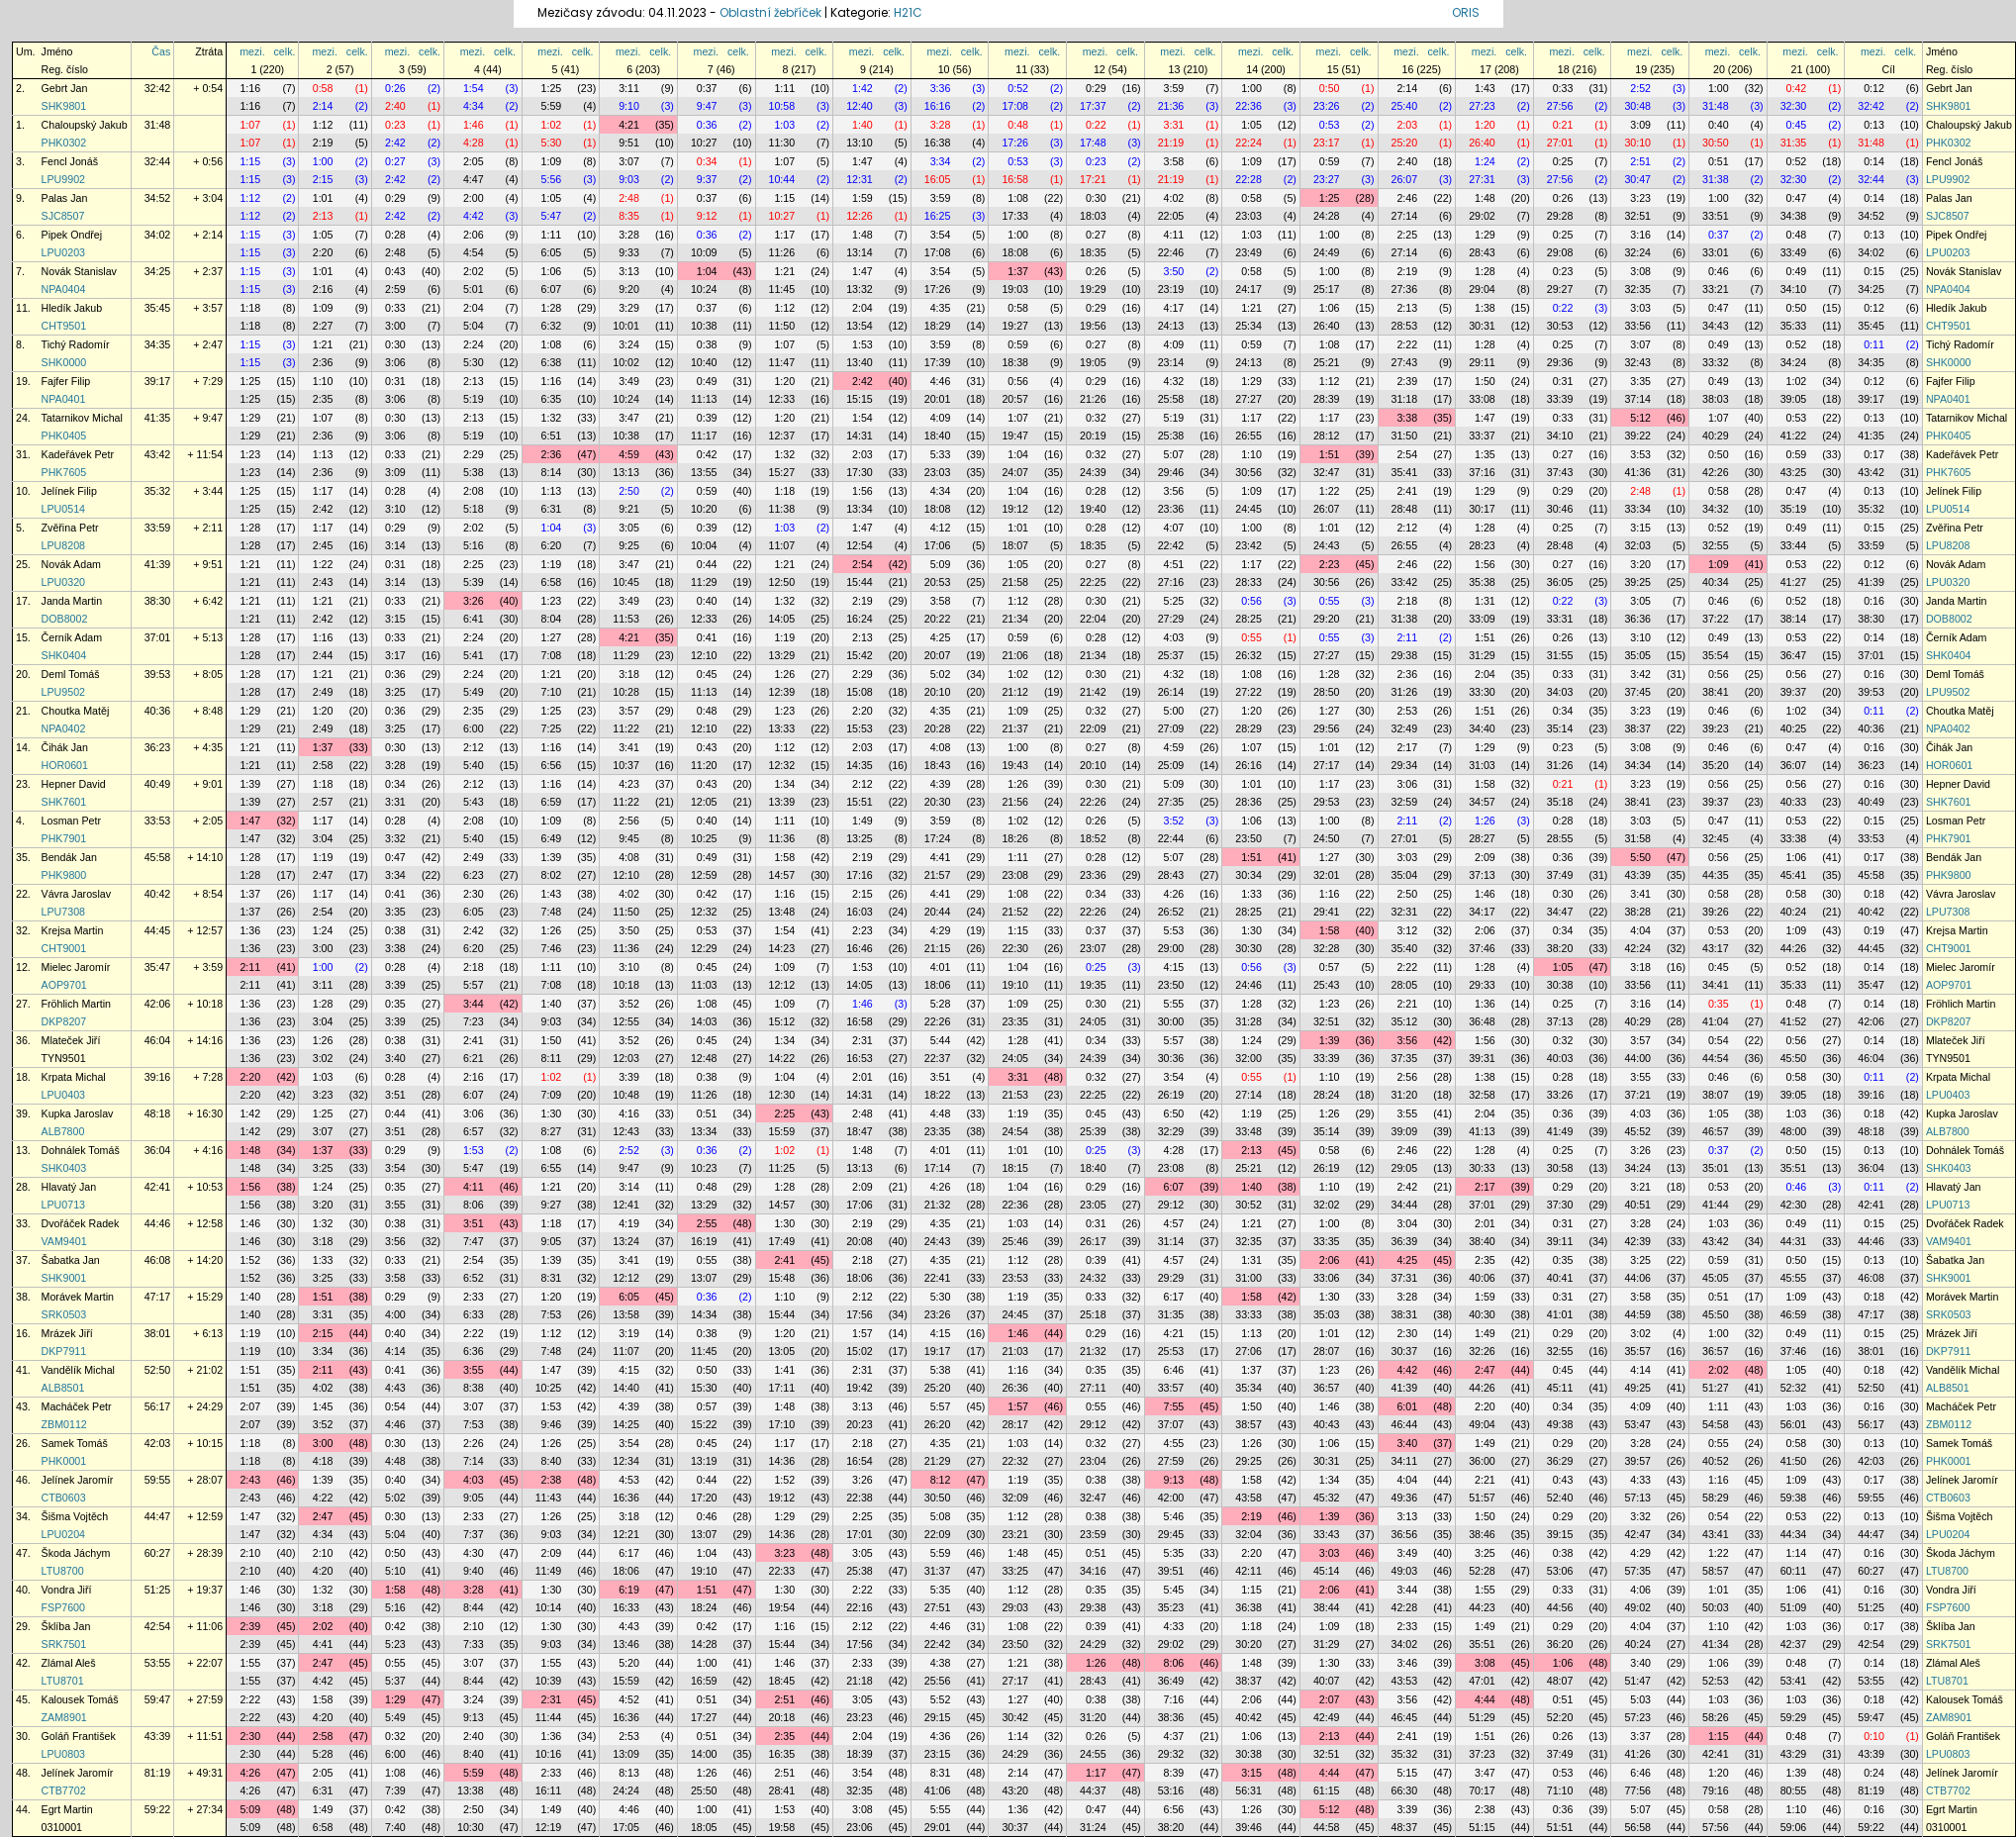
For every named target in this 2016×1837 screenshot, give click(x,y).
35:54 (1715, 655)
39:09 (1405, 1131)
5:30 (551, 142)
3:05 (629, 527)
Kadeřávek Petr (78, 454)
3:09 (1640, 125)
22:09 (1093, 728)
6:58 (551, 582)
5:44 (940, 1040)
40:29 (1715, 435)
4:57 (1174, 1223)
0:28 (395, 235)
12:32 (782, 765)
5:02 (940, 674)
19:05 (1093, 362)
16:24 (859, 619)
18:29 (937, 326)
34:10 (1793, 289)
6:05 (551, 252)
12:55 (626, 1021)
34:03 (1560, 692)
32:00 (1248, 1058)
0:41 (707, 637)
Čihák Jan (65, 747)
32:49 (1405, 728)
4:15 (1174, 967)
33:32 (1715, 362)
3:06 (395, 362)
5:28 (940, 1004)
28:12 (1326, 435)
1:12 (323, 125)
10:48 (626, 1095)
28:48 (1405, 509)
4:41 (940, 857)
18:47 (859, 1131)
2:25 (1406, 235)
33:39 (1560, 399)
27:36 (1405, 289)
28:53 (1405, 326)
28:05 (1405, 985)
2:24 (473, 344)
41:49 (1560, 1131)
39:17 (157, 381)
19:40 (1093, 509)
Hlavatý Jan (69, 1187)
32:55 (1715, 545)
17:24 (937, 838)
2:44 (323, 655)
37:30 (1560, 1204)
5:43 (473, 802)
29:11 (1482, 362)
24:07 (1015, 472)
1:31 (1485, 601)
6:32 (551, 326)
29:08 (1560, 252)
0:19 (1874, 930)
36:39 (1405, 1241)
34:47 (1560, 912)
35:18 (1560, 802)
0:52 (1018, 88)
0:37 (707, 88)
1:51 (1329, 454)
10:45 (626, 582)
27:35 (1171, 802)
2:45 (323, 545)
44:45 (157, 930)
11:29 (704, 582)
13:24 (626, 1241)
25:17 (1326, 289)
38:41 (1715, 692)
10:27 (704, 142)
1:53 (862, 344)
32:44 (157, 161)
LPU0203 (63, 252)
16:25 (937, 216)
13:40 (859, 362)
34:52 (157, 198)
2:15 (323, 179)
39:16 (157, 1077)
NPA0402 (64, 728)
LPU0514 (63, 509)
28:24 (1326, 1095)
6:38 (551, 362)
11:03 (704, 985)
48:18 (157, 1113)
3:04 (323, 838)
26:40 (1482, 142)
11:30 (782, 142)
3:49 (629, 381)
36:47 (1793, 655)
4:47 (473, 179)
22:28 (1248, 179)
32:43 (1637, 362)
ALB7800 (63, 1131)
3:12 (1406, 930)
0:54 (1718, 1040)
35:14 (1560, 728)
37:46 (1482, 948)
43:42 (157, 454)
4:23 (629, 784)
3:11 (629, 88)
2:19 (323, 142)
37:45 (1637, 692)
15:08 (859, 692)
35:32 (157, 491)
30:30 (1248, 948)
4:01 (940, 967)
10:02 (626, 362)
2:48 (629, 198)
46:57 (1715, 1131)
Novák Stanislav (79, 271)
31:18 (1405, 399)
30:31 (1482, 326)
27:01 (1560, 142)
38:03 (1715, 399)
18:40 (937, 435)
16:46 (859, 948)
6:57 (473, 1131)
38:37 (1637, 728)
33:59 (157, 527)
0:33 (1563, 88)
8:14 (551, 472)
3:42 (1640, 674)
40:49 (157, 784)
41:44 (1715, 1204)
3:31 (1174, 125)
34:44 (1405, 1204)
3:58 (1174, 161)
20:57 (1015, 399)
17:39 (937, 362)
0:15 (1874, 271)
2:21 (1406, 1004)
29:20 (1326, 619)
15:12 (782, 1021)
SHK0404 (64, 655)
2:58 (323, 765)
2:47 (323, 875)
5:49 (473, 692)
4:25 (940, 637)
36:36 (1637, 619)
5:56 (551, 179)
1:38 (1485, 308)
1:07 (250, 125)
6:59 (551, 802)
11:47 (782, 362)
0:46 (1718, 271)
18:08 (1015, 252)
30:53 (1560, 326)
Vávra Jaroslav (76, 894)
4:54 (473, 252)
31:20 (1405, 1095)
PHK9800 (64, 875)
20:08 (859, 1241)
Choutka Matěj (76, 711)
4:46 (940, 381)
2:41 (1406, 491)
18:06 (937, 985)
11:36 (782, 838)
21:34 (1015, 619)
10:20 (704, 509)
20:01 (937, 399)
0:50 (1329, 88)
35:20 (1715, 765)
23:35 (1015, 1021)
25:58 (1171, 399)
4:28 (473, 142)
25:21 (1326, 362)
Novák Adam (71, 564)
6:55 (551, 1168)
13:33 (782, 728)
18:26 (1015, 838)
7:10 (551, 692)
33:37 (1482, 435)
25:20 (1405, 142)
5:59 (551, 106)
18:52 (1093, 838)
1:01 (323, 198)
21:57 (937, 875)
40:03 (1560, 1058)
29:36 (1560, 362)
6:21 (473, 1058)
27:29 (1171, 619)
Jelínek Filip (69, 491)
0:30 (1096, 198)
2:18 (1406, 601)
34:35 (157, 344)
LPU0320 (63, 582)
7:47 (473, 1241)
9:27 (551, 1204)
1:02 (551, 125)
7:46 (551, 948)
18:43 (937, 765)
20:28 (937, 728)
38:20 (1560, 948)
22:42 (1171, 545)
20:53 (937, 582)
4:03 (1174, 637)
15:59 (782, 1131)
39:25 (1637, 582)
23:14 (1171, 362)
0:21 (1563, 125)
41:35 (157, 418)
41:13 (1482, 1131)
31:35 (1793, 142)
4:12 (940, 527)
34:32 (1715, 509)
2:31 (862, 1040)
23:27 (1326, 179)
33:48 (1248, 1131)
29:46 (1171, 472)
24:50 (1326, 838)
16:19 (704, 1241)
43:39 (1637, 875)
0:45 (1796, 125)
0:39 (707, 418)
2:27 (323, 326)
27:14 (1405, 216)
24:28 (1326, 216)
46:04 (157, 1040)
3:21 (1640, 1187)
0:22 (1096, 125)
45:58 (157, 857)
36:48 (1482, 1021)
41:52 (1793, 1021)
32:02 (1326, 1204)
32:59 (1405, 802)
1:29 (1485, 235)
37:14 (1637, 399)
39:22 (1637, 435)
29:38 (1405, 655)
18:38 (1015, 362)
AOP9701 (64, 985)
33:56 (1637, 326)
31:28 (1248, 1021)
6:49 (551, 838)
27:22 (1248, 692)
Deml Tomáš (71, 674)
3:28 (940, 125)
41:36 (1637, 472)
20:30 (937, 802)
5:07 (1174, 454)
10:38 (704, 326)
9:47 (707, 106)
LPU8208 (63, 545)
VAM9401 (64, 1241)
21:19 (1171, 142)
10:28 (626, 692)
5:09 (940, 564)
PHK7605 (64, 472)
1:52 (250, 1260)
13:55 (704, 472)
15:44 (859, 582)
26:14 (1171, 692)
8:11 (551, 1058)
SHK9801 (64, 106)
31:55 (1560, 655)
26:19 (1171, 1095)
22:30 (1015, 948)
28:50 (1326, 692)
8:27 (551, 1131)
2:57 (323, 802)
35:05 (1637, 655)
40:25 (1793, 728)
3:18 (629, 674)
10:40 (704, 362)
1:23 (250, 454)
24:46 (1248, 985)
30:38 (1560, 985)
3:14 (395, 545)
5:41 (473, 655)
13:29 (782, 655)
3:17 (395, 655)
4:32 (1174, 381)
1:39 (250, 784)
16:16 (937, 106)
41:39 (157, 564)
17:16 (859, 875)
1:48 (1485, 198)
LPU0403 (63, 1095)
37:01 (157, 637)
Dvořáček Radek (81, 1223)
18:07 (1015, 545)
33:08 (1482, 399)
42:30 (1793, 1204)
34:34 (1637, 765)
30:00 (1171, 1021)
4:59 (629, 454)
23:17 (1326, 142)
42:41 (157, 1187)
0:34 (707, 161)
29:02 (1482, 216)
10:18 (626, 985)
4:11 (1174, 235)
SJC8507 (63, 216)
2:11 (1406, 637)
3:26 (473, 601)
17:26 (1015, 142)
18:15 (1015, 1168)
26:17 (1093, 1241)
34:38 (1793, 216)
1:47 (862, 161)
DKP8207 (64, 1021)
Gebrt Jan (65, 88)
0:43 (395, 271)
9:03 (629, 179)
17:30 (859, 472)
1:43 (1485, 88)
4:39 (940, 784)
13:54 (859, 326)
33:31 (1560, 619)
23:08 (1015, 875)
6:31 (551, 509)
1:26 (784, 674)
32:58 (1482, 1095)
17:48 (1093, 142)
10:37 (626, 765)
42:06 (157, 1004)
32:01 (1326, 875)
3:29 (629, 308)
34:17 (1482, 912)
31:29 (1482, 655)
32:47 (1326, 472)
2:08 (473, 491)
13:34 (859, 509)
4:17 (1174, 308)
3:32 (395, 838)
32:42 (157, 88)
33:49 (1793, 252)
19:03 (1015, 289)
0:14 (1874, 161)
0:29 (1096, 88)
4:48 (940, 1113)
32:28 (1326, 948)
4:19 (629, 1223)
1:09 (551, 161)
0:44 (707, 564)
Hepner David (74, 784)
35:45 (157, 308)
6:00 (473, 728)
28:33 (1248, 582)
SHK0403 (64, 1168)
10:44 (782, 179)
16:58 (1015, 179)
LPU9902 (63, 179)
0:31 (395, 381)
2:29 (473, 454)
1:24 (1485, 161)
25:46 (1015, 1241)
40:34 (1715, 582)
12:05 (704, 802)
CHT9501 (64, 326)
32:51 (1637, 216)
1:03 (784, 125)
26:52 (1171, 912)
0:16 (1874, 601)
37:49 (1560, 875)
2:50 (629, 491)
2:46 (1406, 198)
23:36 (1171, 509)
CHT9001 (64, 948)
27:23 (1482, 106)
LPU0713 (63, 1204)
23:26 (1326, 106)
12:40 (859, 106)
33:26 (1560, 1095)
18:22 (937, 1095)
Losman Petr (71, 820)
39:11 (1560, 1241)
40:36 (157, 711)
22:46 (1171, 252)
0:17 (1874, 454)
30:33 (1482, 1168)
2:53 (1406, 711)
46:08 (157, 1260)
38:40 (1482, 1241)
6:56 (551, 765)
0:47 (1796, 198)
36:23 (157, 747)
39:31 (1482, 1058)
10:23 (704, 1168)
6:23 (473, 875)
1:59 (862, 198)
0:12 (1874, 88)
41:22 (1793, 435)
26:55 (1248, 435)
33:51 (1715, 216)
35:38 (1482, 582)
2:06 (473, 235)
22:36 (1248, 106)
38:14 (1793, 619)
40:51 (1637, 1204)
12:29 (704, 948)
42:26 (1715, 472)
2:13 (323, 216)
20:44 (937, 912)
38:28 (1637, 912)
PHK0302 (64, 142)
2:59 (395, 289)
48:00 (1793, 1131)
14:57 (782, 875)
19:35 (1093, 985)
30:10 (1637, 142)
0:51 (1718, 161)
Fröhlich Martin (76, 1004)
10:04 (704, 545)
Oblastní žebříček (770, 12)
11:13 (704, 399)
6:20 (551, 545)
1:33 (1251, 894)
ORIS (1466, 12)
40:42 (157, 894)
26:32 (1248, 655)
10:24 (704, 289)
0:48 (1018, 125)
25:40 (1405, 106)
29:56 (1326, 728)
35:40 (1405, 948)
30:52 (1248, 1204)
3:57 (629, 711)
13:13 (626, 472)
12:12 (782, 985)
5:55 (1174, 1004)
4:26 (1174, 894)
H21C (908, 12)
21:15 (937, 948)
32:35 (1637, 289)
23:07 (1093, 948)
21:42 (1093, 692)
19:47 (1015, 435)
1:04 (707, 271)
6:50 (1174, 1113)
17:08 (1015, 106)
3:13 (629, 271)
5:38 (473, 472)
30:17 (1482, 509)
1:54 (473, 88)
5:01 (473, 289)
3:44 (473, 1004)
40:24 (1793, 912)
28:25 (1248, 619)
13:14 (859, 252)
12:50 (782, 582)
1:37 (1018, 271)
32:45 (1715, 838)
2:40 (395, 106)
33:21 (1715, 289)
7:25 (551, 728)
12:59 (704, 875)
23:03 (1248, 216)
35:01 (1715, 1168)
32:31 (1405, 912)
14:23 (782, 948)
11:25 (782, 1168)
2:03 (1406, 125)
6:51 (551, 435)
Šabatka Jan (71, 1260)
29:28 (1560, 216)
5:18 (473, 509)
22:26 (1093, 802)
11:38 (782, 509)
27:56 (1560, 106)
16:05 (937, 179)
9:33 (629, 252)
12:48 (704, 1058)
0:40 (1718, 125)
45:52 (1637, 1131)
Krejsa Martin (73, 930)
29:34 (1405, 765)
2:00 (473, 198)
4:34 (473, 106)
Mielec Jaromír (76, 967)
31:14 (1171, 1241)
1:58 (1485, 784)
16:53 (859, 1058)
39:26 (1715, 912)
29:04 (1482, 289)
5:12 (1640, 418)
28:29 (1248, 728)
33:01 (1715, 252)
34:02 (157, 235)
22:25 (1093, 582)
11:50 (782, 326)
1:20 (1485, 125)
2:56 (629, 820)
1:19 (551, 564)
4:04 (1640, 930)
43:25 (1793, 472)
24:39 (1093, 472)
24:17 (1248, 289)
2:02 (473, 271)
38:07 (1715, 1095)
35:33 (1793, 326)
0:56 (1018, 381)
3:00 (395, 326)
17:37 (1093, 106)
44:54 (1715, 1058)
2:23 (1329, 564)
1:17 (784, 235)
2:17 (1406, 747)
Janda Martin (72, 601)
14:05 (782, 619)
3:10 (395, 509)
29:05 (1405, 1168)
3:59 (1174, 88)
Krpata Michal (74, 1077)
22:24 (1248, 142)
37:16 (1482, 472)
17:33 (1015, 216)
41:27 (1793, 582)
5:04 (473, 326)
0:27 (395, 161)
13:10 (859, 142)
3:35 (1640, 381)
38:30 (157, 601)
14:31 (859, 435)
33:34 (1637, 509)
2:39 (1406, 381)
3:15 (1640, 527)
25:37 (1171, 655)
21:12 (1015, 692)
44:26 (1793, 948)
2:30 (473, 894)
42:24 (1637, 948)
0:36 (707, 125)
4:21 (629, 125)
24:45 (1248, 509)
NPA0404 (64, 289)
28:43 (1482, 252)
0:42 (1796, 88)
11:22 (626, 728)
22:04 (1093, 619)
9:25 (629, 545)
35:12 (1405, 1021)
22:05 (1171, 216)
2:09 (1485, 857)
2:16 (323, 289)
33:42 (1405, 582)
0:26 (395, 88)
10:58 (782, 106)
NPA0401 (64, 399)
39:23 (1715, 728)
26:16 (1248, 765)
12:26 (859, 216)
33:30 (1482, 692)
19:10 (1015, 985)
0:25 (1563, 161)
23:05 (1093, 1204)
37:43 (1560, 472)
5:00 (1174, 711)
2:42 (395, 142)
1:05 (1251, 125)
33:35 (1326, 1241)
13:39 (782, 802)
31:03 (1482, 765)
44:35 (1715, 875)
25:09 (1171, 765)
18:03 (1093, 216)
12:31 (859, 179)
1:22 (1329, 491)
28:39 (1326, 399)
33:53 (157, 820)
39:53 (157, 674)
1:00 (1251, 88)
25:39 (1093, 1131)
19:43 (1015, 765)
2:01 (862, 1077)
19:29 (1093, 289)
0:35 (395, 1004)
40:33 (1793, 802)
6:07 (551, 289)
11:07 (782, 545)
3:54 (940, 235)
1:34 (784, 784)
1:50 (1485, 381)
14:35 (859, 765)
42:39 (1637, 1241)
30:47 (1637, 179)
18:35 (1093, 252)
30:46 (1560, 509)
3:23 (1640, 198)
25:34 (1248, 326)
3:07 (629, 161)
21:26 (1093, 399)
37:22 (1715, 619)
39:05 (1793, 399)
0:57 (1329, 967)
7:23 (473, 1021)
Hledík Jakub (72, 308)
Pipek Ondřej (72, 235)
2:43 (323, 582)
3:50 (1174, 271)
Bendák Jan (69, 857)
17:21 (1093, 179)
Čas (160, 51)
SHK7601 (64, 802)
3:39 (395, 985)
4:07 (1174, 527)
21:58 (1015, 582)
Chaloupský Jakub (85, 125)
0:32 (1096, 418)
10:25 (704, 838)
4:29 (940, 930)
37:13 (1482, 875)
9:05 (551, 1241)
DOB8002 (65, 619)
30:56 (1248, 472)
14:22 (782, 1058)
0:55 (1329, 601)
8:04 (551, 619)
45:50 (1793, 1058)
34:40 (1482, 728)
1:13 (323, 454)
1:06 (551, 271)
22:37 (937, 1058)
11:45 (782, 289)
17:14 (937, 1168)
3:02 (323, 1058)
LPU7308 (63, 912)
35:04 (1405, 875)
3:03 (1640, 308)
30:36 (1171, 1058)
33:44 (1793, 545)
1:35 (1485, 454)
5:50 (1640, 857)
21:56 (1015, 802)
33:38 (1793, 838)
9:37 (707, 179)
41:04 (1715, 1021)
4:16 (629, 1113)
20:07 (937, 655)
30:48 (1637, 106)
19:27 (1015, 326)
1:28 (1485, 271)
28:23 (1482, 545)
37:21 (1637, 1095)
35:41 (1405, 472)
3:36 (940, 88)
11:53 (626, 619)
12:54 (859, 545)
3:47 (629, 418)
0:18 (1874, 894)
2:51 (1640, 161)
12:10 (704, 655)
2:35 (323, 399)
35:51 (1793, 1168)
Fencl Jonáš (70, 161)
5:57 (473, 985)
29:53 (1326, 802)
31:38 (1715, 179)
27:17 (1326, 765)
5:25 (1174, 601)
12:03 (626, 1058)
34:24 (1793, 362)
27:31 (1482, 179)
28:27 (1482, 838)
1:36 (250, 930)
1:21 (784, 271)
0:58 (323, 88)
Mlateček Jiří (71, 1040)
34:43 (1715, 326)
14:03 (704, 1021)
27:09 (1171, 728)
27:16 (1171, 582)
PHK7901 (64, 838)
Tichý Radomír (76, 344)
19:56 (1093, 326)
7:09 (551, 1095)
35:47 (157, 967)
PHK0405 (64, 435)
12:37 (782, 435)
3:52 (1174, 820)
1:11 (784, 88)
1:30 (1251, 930)
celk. (285, 51)
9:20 (629, 289)
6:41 (473, 619)
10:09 (704, 252)
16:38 (937, 142)
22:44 (1171, 838)
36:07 (1793, 765)
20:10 (937, 692)
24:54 (1015, 1131)
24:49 (1326, 252)
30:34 (1248, 875)
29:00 (1171, 948)
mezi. (252, 51)
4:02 (1174, 198)
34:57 (1482, 802)
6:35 (551, 399)
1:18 (250, 308)
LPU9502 (63, 692)
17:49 (782, 1241)
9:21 (629, 509)
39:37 (1793, 692)
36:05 (1560, 582)
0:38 (707, 344)
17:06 (937, 545)
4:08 (940, 747)
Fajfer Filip (66, 381)
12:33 (782, 399)
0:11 (1874, 344)
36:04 (157, 1150)
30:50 (1715, 142)
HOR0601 (65, 765)
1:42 (862, 88)
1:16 (250, 88)
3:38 (1406, 418)
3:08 (1640, 271)
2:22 (1406, 344)
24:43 (1326, 545)
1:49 (862, 820)
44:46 (157, 1223)
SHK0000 (64, 362)
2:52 (1640, 88)
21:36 (1171, 106)
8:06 (473, 1204)
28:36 (1248, 802)
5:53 (1174, 930)
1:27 (551, 637)
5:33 (940, 454)
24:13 (1171, 326)
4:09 (1174, 344)
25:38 (1171, 435)
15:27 (782, 472)
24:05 (1093, 1021)
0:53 (1329, 125)
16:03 (859, 912)
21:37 (1015, 728)
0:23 (395, 125)
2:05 (473, 161)
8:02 (551, 875)
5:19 (473, 399)
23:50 (1248, 838)
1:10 (323, 381)
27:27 (1248, 399)
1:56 (862, 491)
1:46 (473, 125)
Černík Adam (72, 637)
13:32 (859, 289)
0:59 (1329, 161)
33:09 (1482, 619)
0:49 (1796, 271)
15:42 (859, 655)
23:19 (1171, 289)
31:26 (1405, 692)
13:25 (859, 838)
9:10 (629, 106)
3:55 (1640, 1077)
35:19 (1793, 509)
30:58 (1560, 1168)
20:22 (937, 619)
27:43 (1405, 362)
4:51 (1174, 564)
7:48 (551, 912)
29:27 (1560, 289)
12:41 (626, 1204)
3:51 (940, 1077)
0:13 (1874, 125)
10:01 (626, 326)
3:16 (1640, 235)
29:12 (1171, 1204)
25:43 (1326, 985)
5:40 (473, 765)
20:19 (1093, 435)
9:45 (629, 838)
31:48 (1715, 106)
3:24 (629, 344)
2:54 (1406, 454)
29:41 (1326, 912)
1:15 (250, 161)
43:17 (1715, 948)
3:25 (395, 692)
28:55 (1560, 838)
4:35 (940, 308)
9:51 (629, 142)
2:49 (323, 692)
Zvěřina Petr (70, 527)
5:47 (551, 216)
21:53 (1015, 1095)
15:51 (859, 802)
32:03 (1637, 545)
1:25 (551, 88)
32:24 (1637, 252)
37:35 (1405, 1058)
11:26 (782, 252)
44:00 (1637, 1058)
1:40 (862, 125)
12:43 (626, 1131)
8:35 (629, 216)
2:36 (323, 362)
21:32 (937, 1204)
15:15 (859, 399)
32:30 (1793, 106)
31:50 (1405, 435)
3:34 (940, 161)
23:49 (1248, 252)
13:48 (782, 912)
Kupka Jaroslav (78, 1113)
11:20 (704, 765)
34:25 (157, 271)
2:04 (473, 308)
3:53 (1640, 454)
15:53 (859, 728)
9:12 (707, 216)
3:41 (629, 747)
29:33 (1482, 985)
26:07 (1405, 179)
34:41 (1715, 985)
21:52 (1015, 912)
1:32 (551, 418)
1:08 (1018, 198)
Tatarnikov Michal (82, 418)
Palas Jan (65, 198)
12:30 (782, 1095)
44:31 (1793, 1241)
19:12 (1015, 509)
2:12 (1406, 527)
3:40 (395, 1058)
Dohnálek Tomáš (81, 1150)
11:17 (704, 435)
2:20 (323, 252)
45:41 (1793, 875)
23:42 (1248, 545)
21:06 (1015, 655)
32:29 (1171, 1131)
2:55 (707, 1223)
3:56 (1174, 491)
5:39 (473, 582)
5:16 (473, 545)
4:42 (473, 216)
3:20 (1640, 564)
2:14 (1406, 88)
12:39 (782, 692)
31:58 (1637, 838)
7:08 (551, 655)
